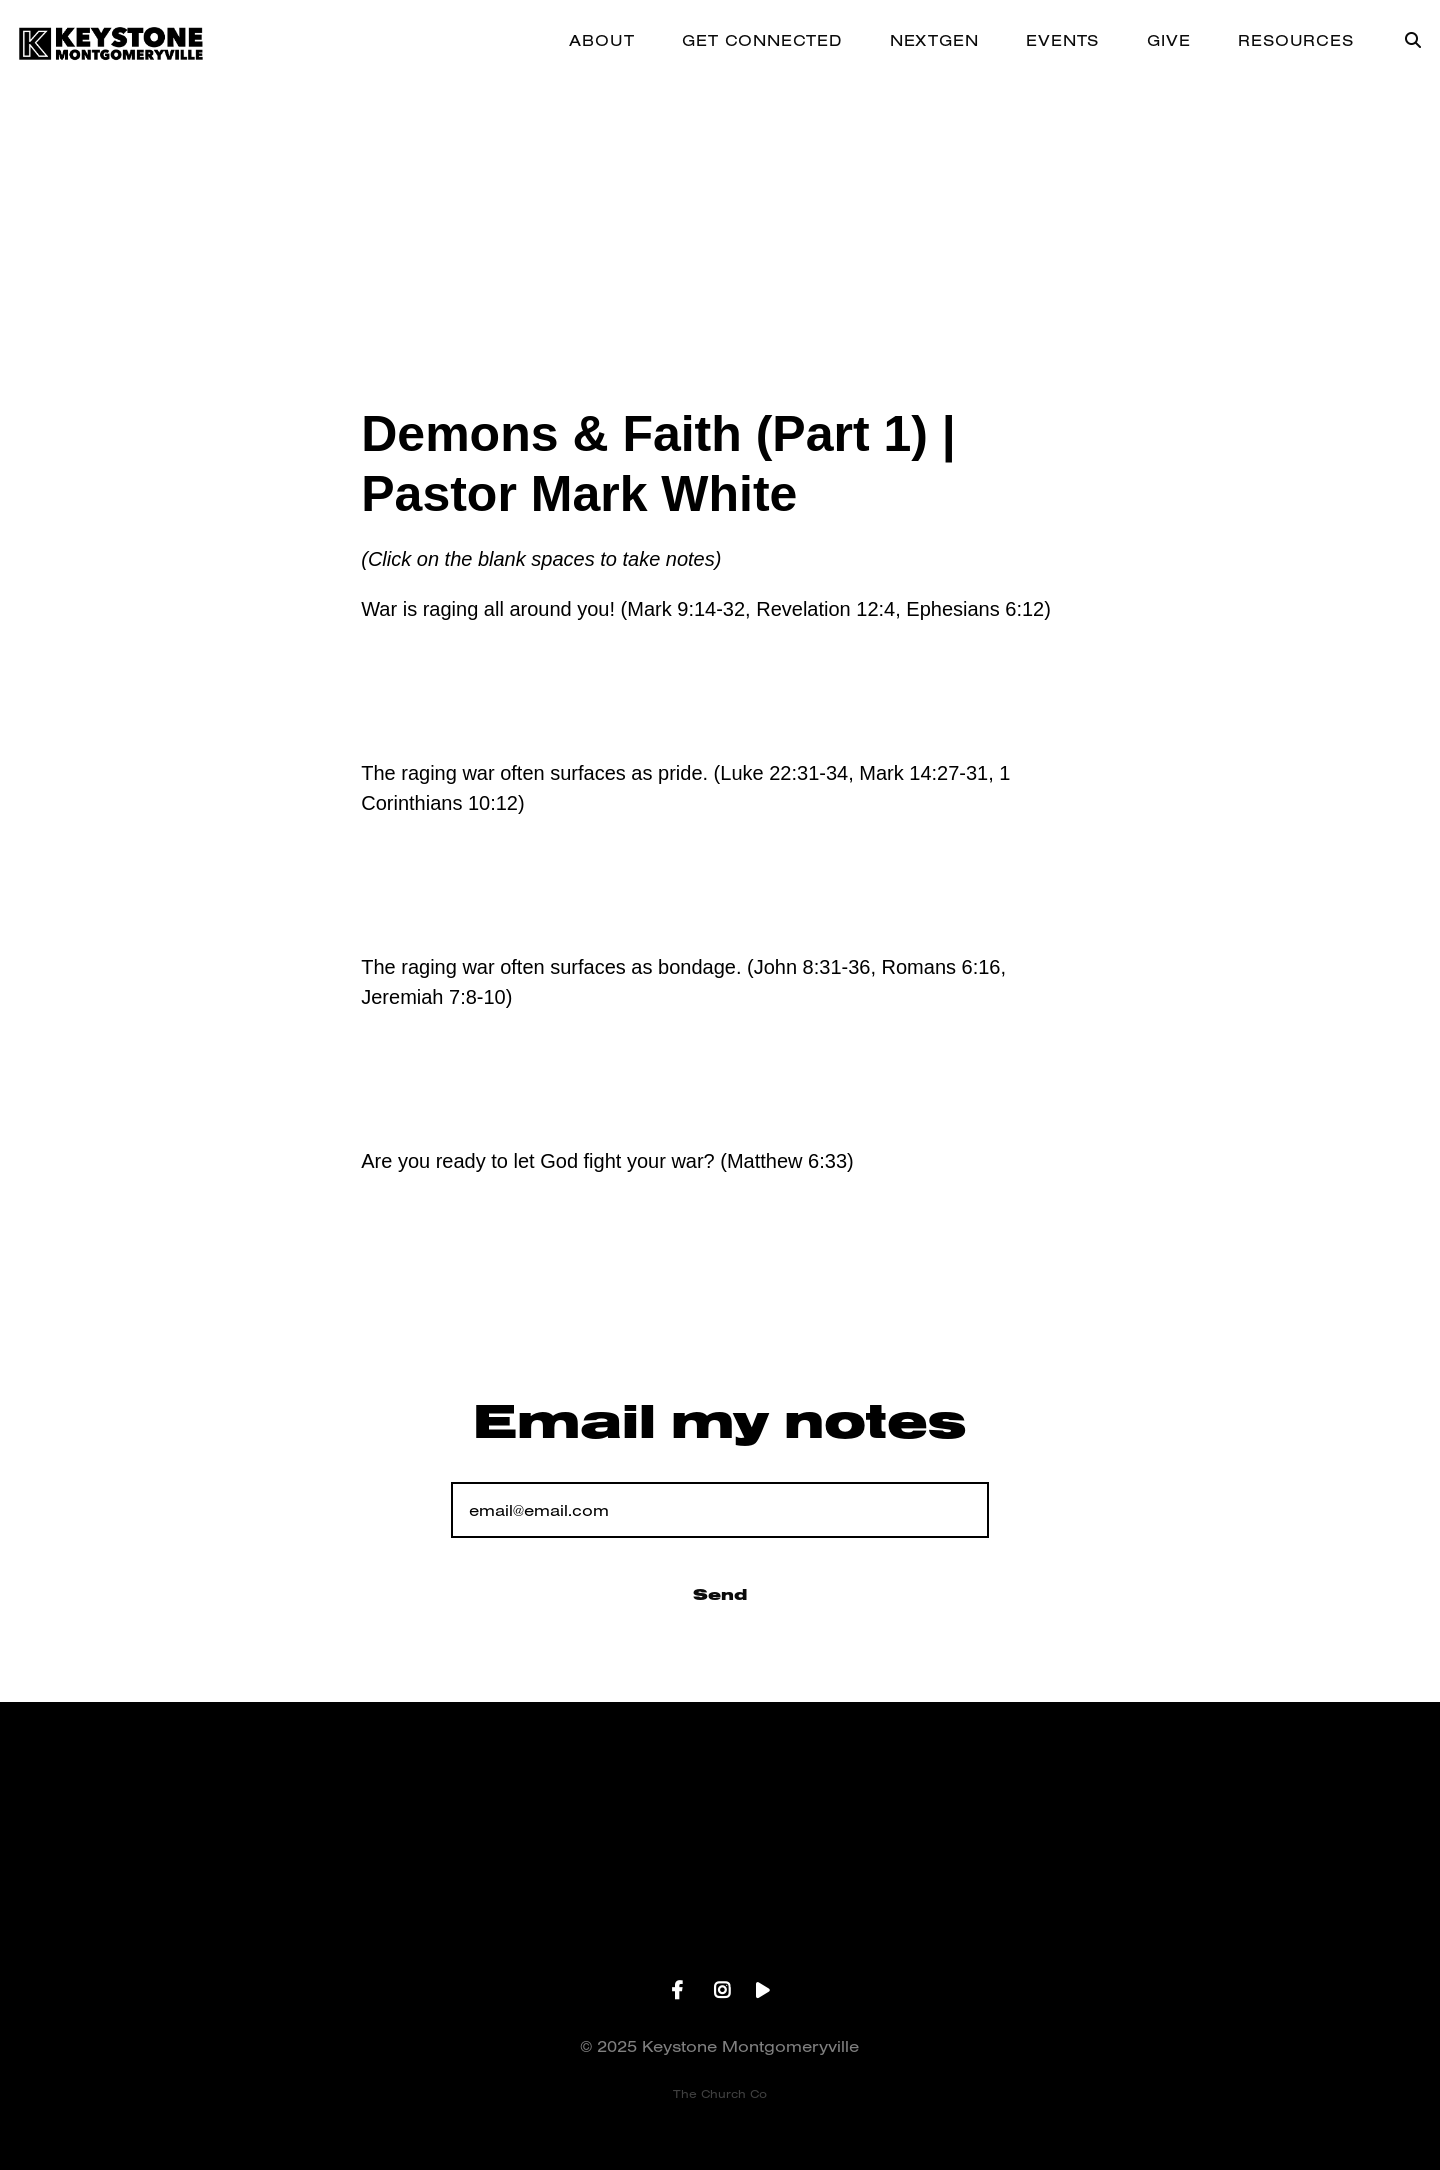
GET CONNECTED (761, 41)
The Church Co (720, 2093)
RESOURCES (1295, 41)
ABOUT (601, 41)
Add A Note (468, 691)
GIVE (1168, 41)
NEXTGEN (934, 41)
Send (720, 1594)
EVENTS (1062, 41)
